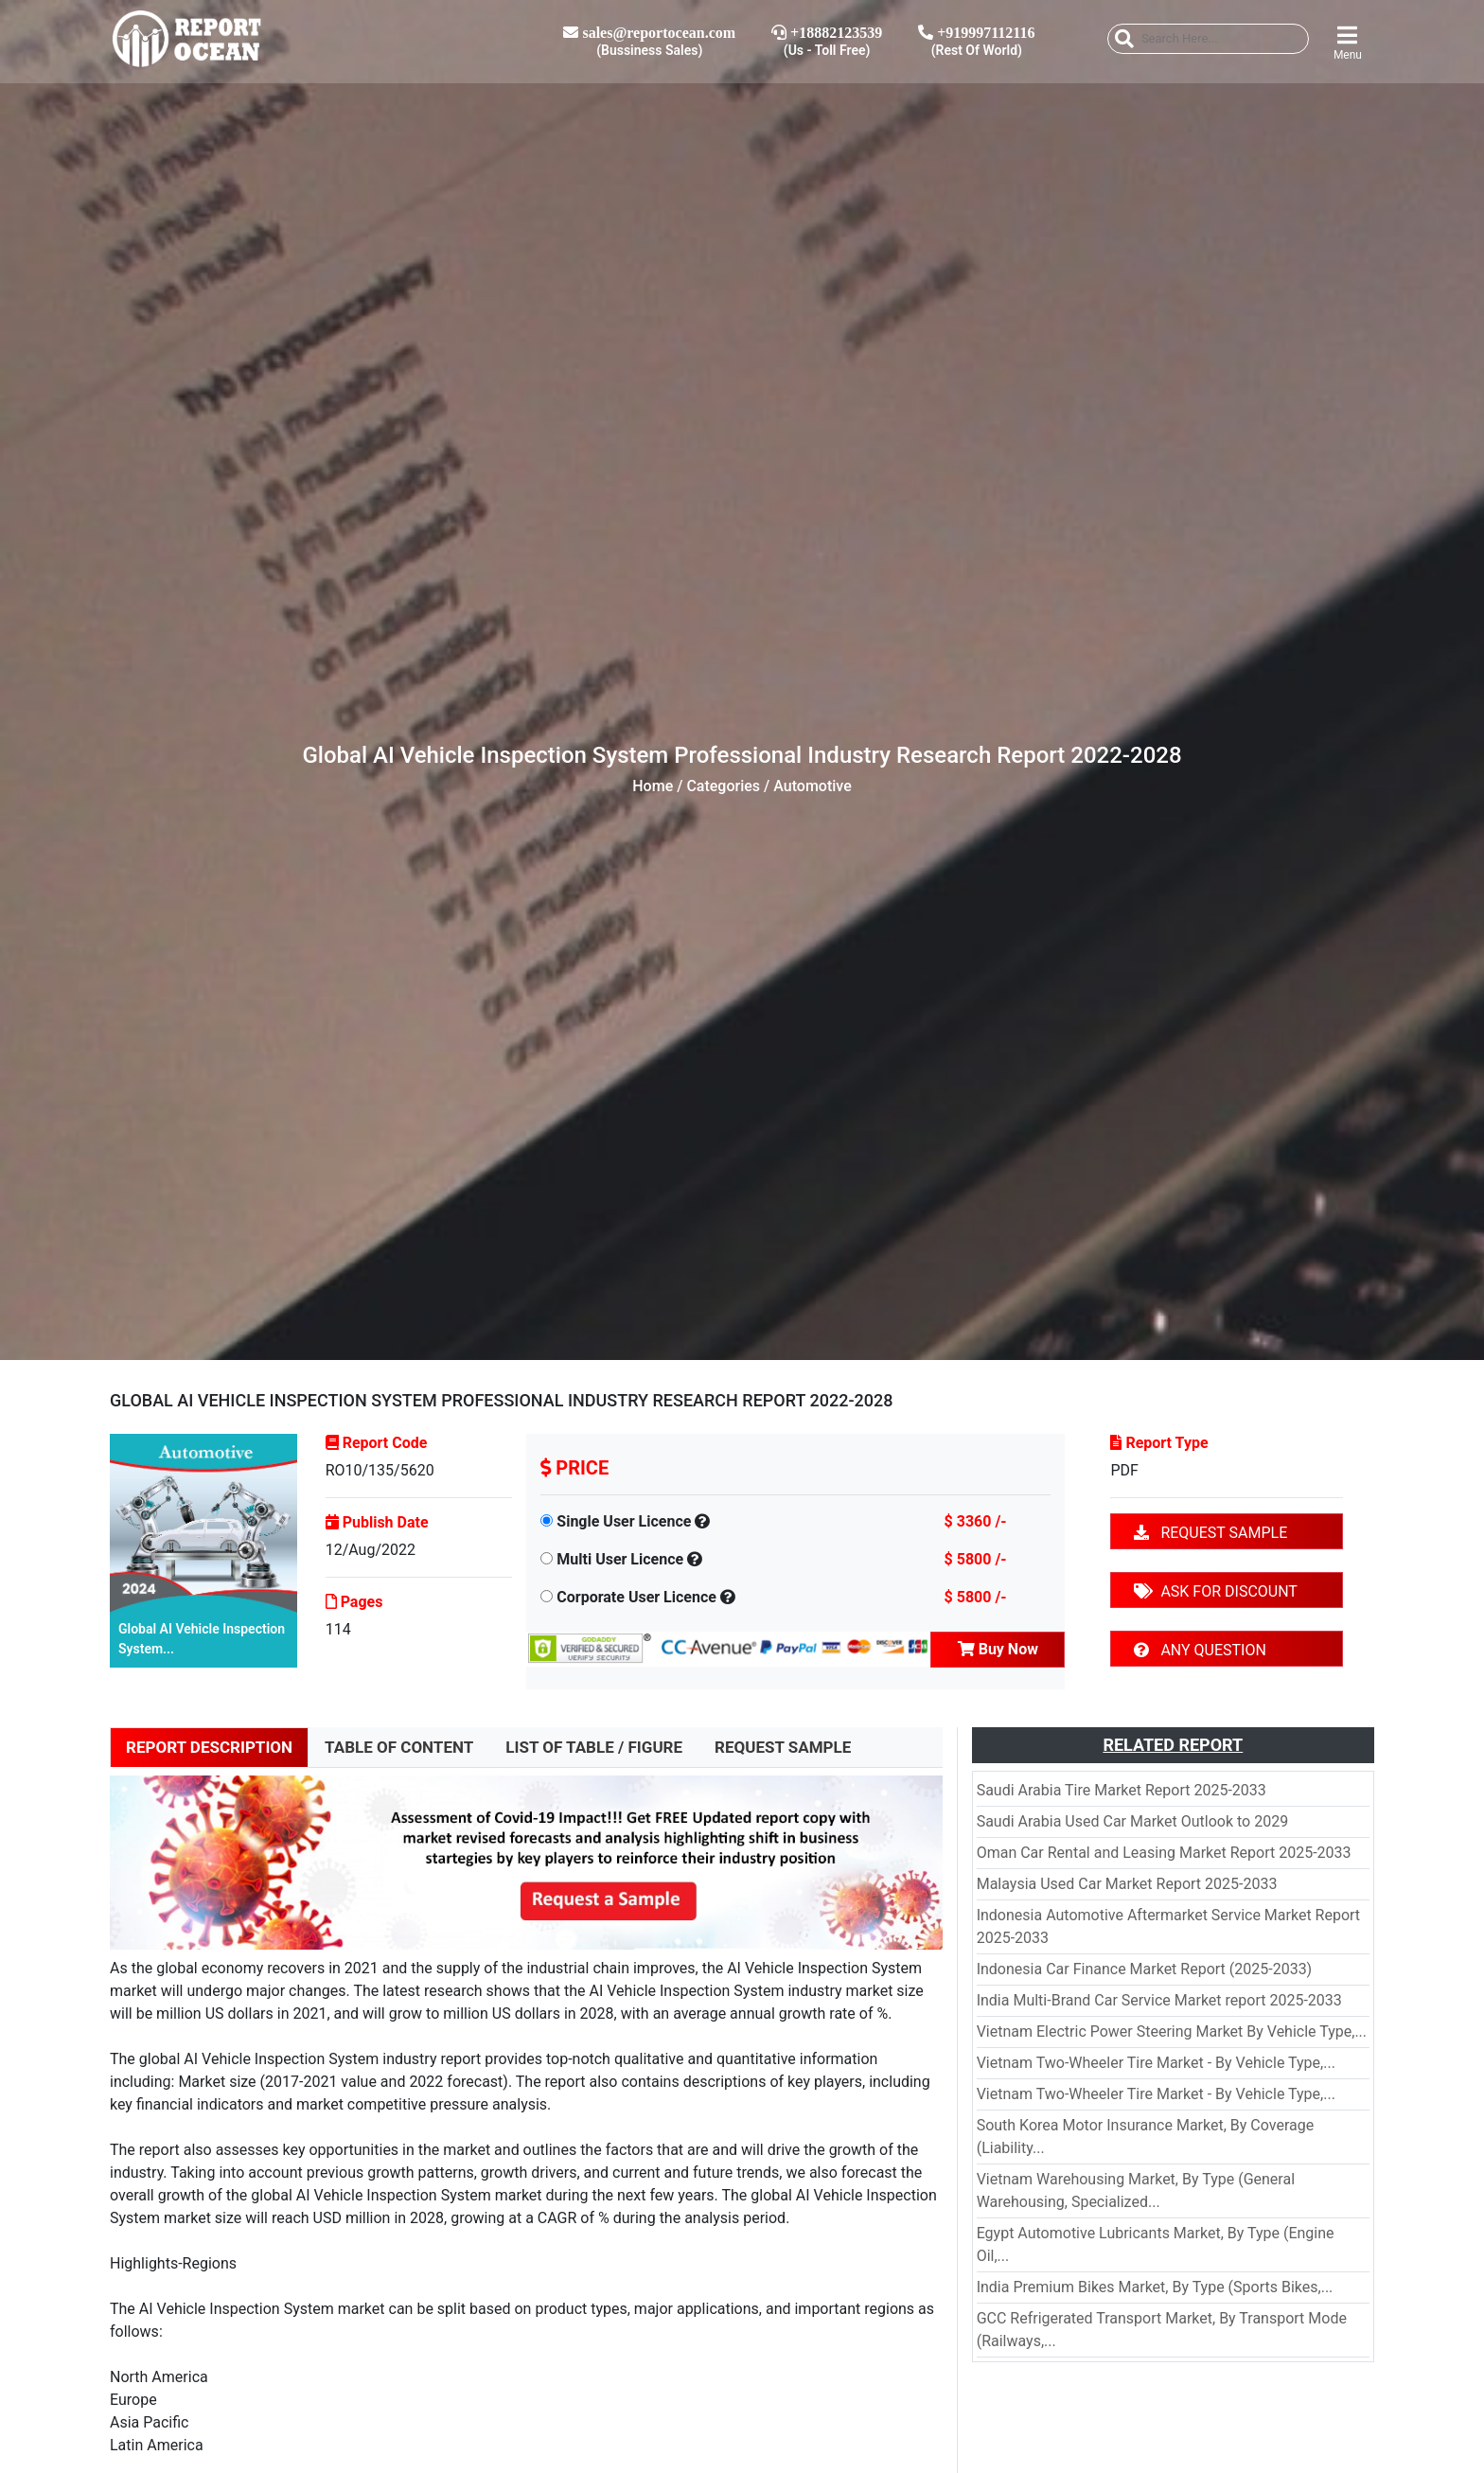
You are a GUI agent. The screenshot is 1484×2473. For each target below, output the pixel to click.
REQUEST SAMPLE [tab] (783, 1747)
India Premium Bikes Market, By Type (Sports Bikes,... (1155, 2287)
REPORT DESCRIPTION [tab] (209, 1747)
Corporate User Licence (636, 1597)
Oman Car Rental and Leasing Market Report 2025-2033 (1164, 1853)
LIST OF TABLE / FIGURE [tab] (593, 1747)
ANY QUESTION (1199, 1650)
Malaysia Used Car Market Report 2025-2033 (1127, 1884)
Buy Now (998, 1649)
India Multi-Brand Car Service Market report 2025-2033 (1159, 2000)
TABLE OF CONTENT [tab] (399, 1747)
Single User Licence (623, 1521)
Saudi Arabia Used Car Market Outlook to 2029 (1132, 1821)
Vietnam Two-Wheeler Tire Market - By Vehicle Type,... (1156, 2063)
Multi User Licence (619, 1559)
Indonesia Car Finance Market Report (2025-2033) (1145, 1969)
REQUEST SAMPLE (1210, 1533)
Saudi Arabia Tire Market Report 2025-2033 (1121, 1790)
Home (652, 786)
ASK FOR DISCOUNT (1215, 1591)
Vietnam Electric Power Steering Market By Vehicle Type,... (1172, 2031)
